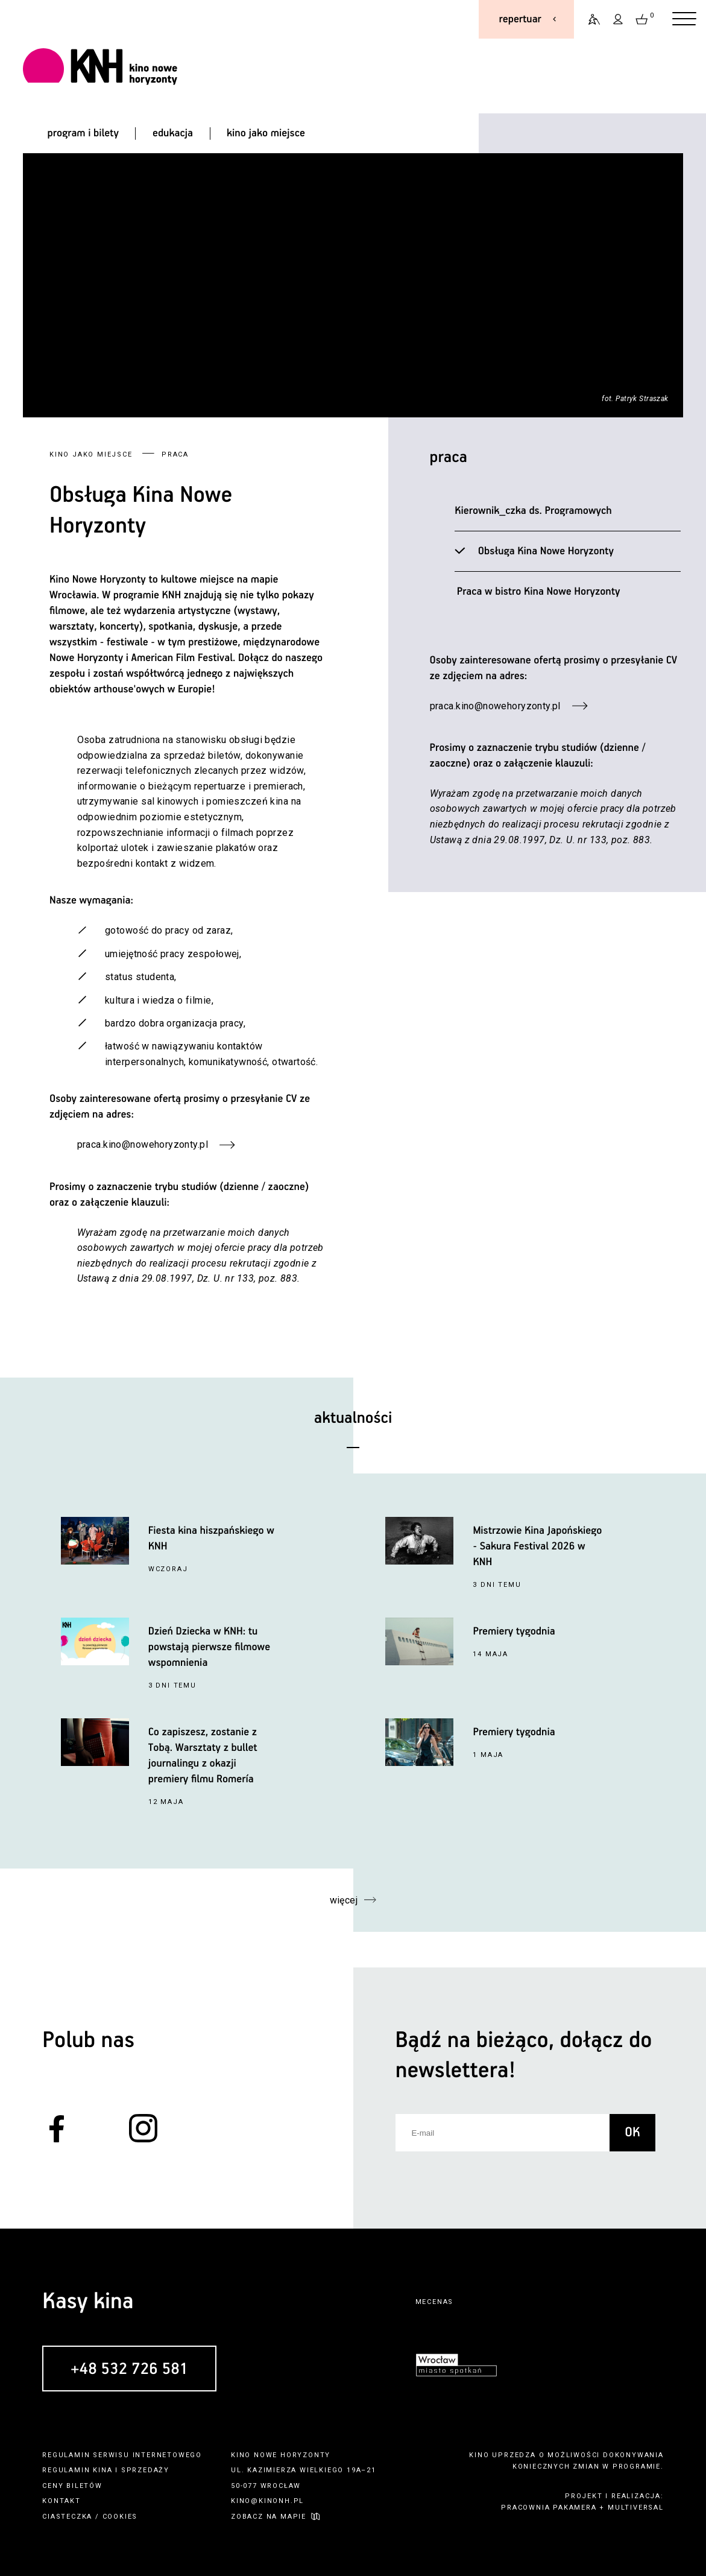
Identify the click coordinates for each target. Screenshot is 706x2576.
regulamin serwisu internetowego (122, 2455)
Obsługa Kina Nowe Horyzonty (544, 551)
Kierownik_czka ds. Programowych (533, 511)
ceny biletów (72, 2486)
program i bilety (83, 133)
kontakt (61, 2501)
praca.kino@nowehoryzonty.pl (495, 706)
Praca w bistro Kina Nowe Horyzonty (536, 592)
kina (102, 2470)
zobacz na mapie (268, 2517)
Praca (448, 457)
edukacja (173, 133)
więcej (343, 1900)
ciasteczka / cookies (89, 2517)
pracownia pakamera (548, 2507)
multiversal (636, 2507)
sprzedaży (145, 2470)
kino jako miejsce (266, 133)
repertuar (520, 19)
